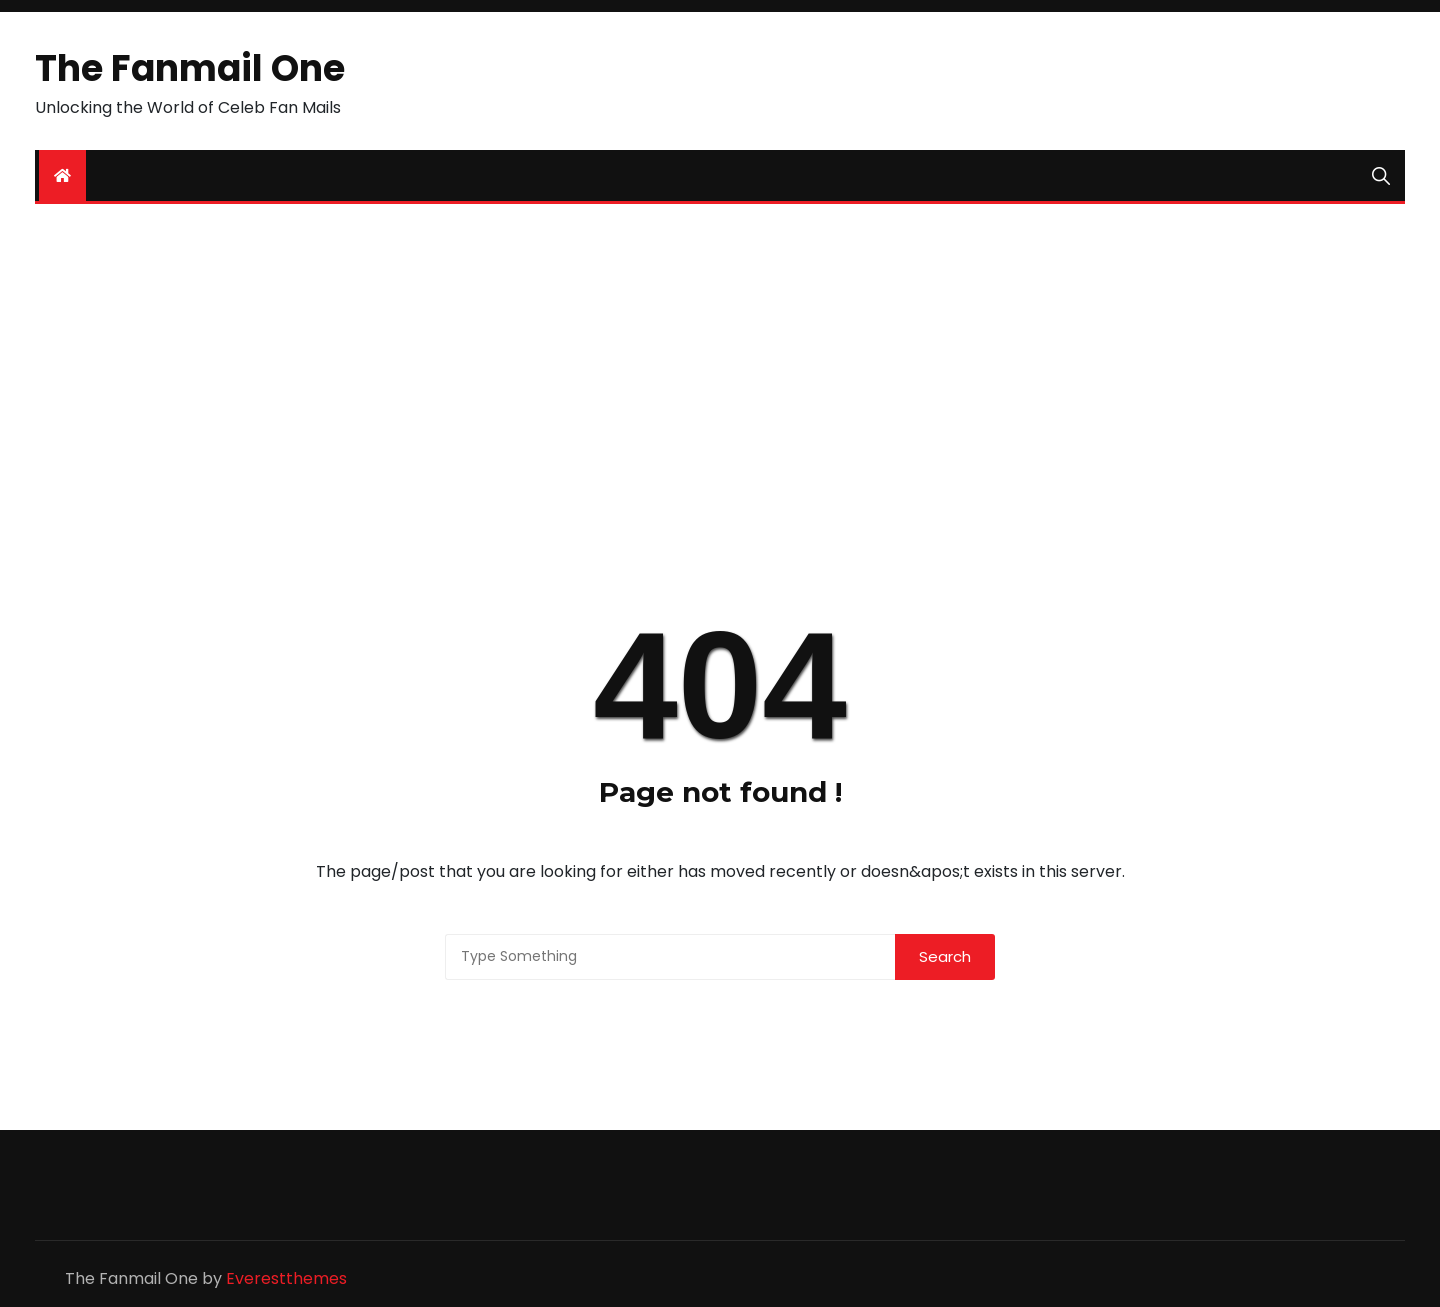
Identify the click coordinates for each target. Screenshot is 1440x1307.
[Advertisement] (720, 374)
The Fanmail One (190, 68)
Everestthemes (286, 1278)
